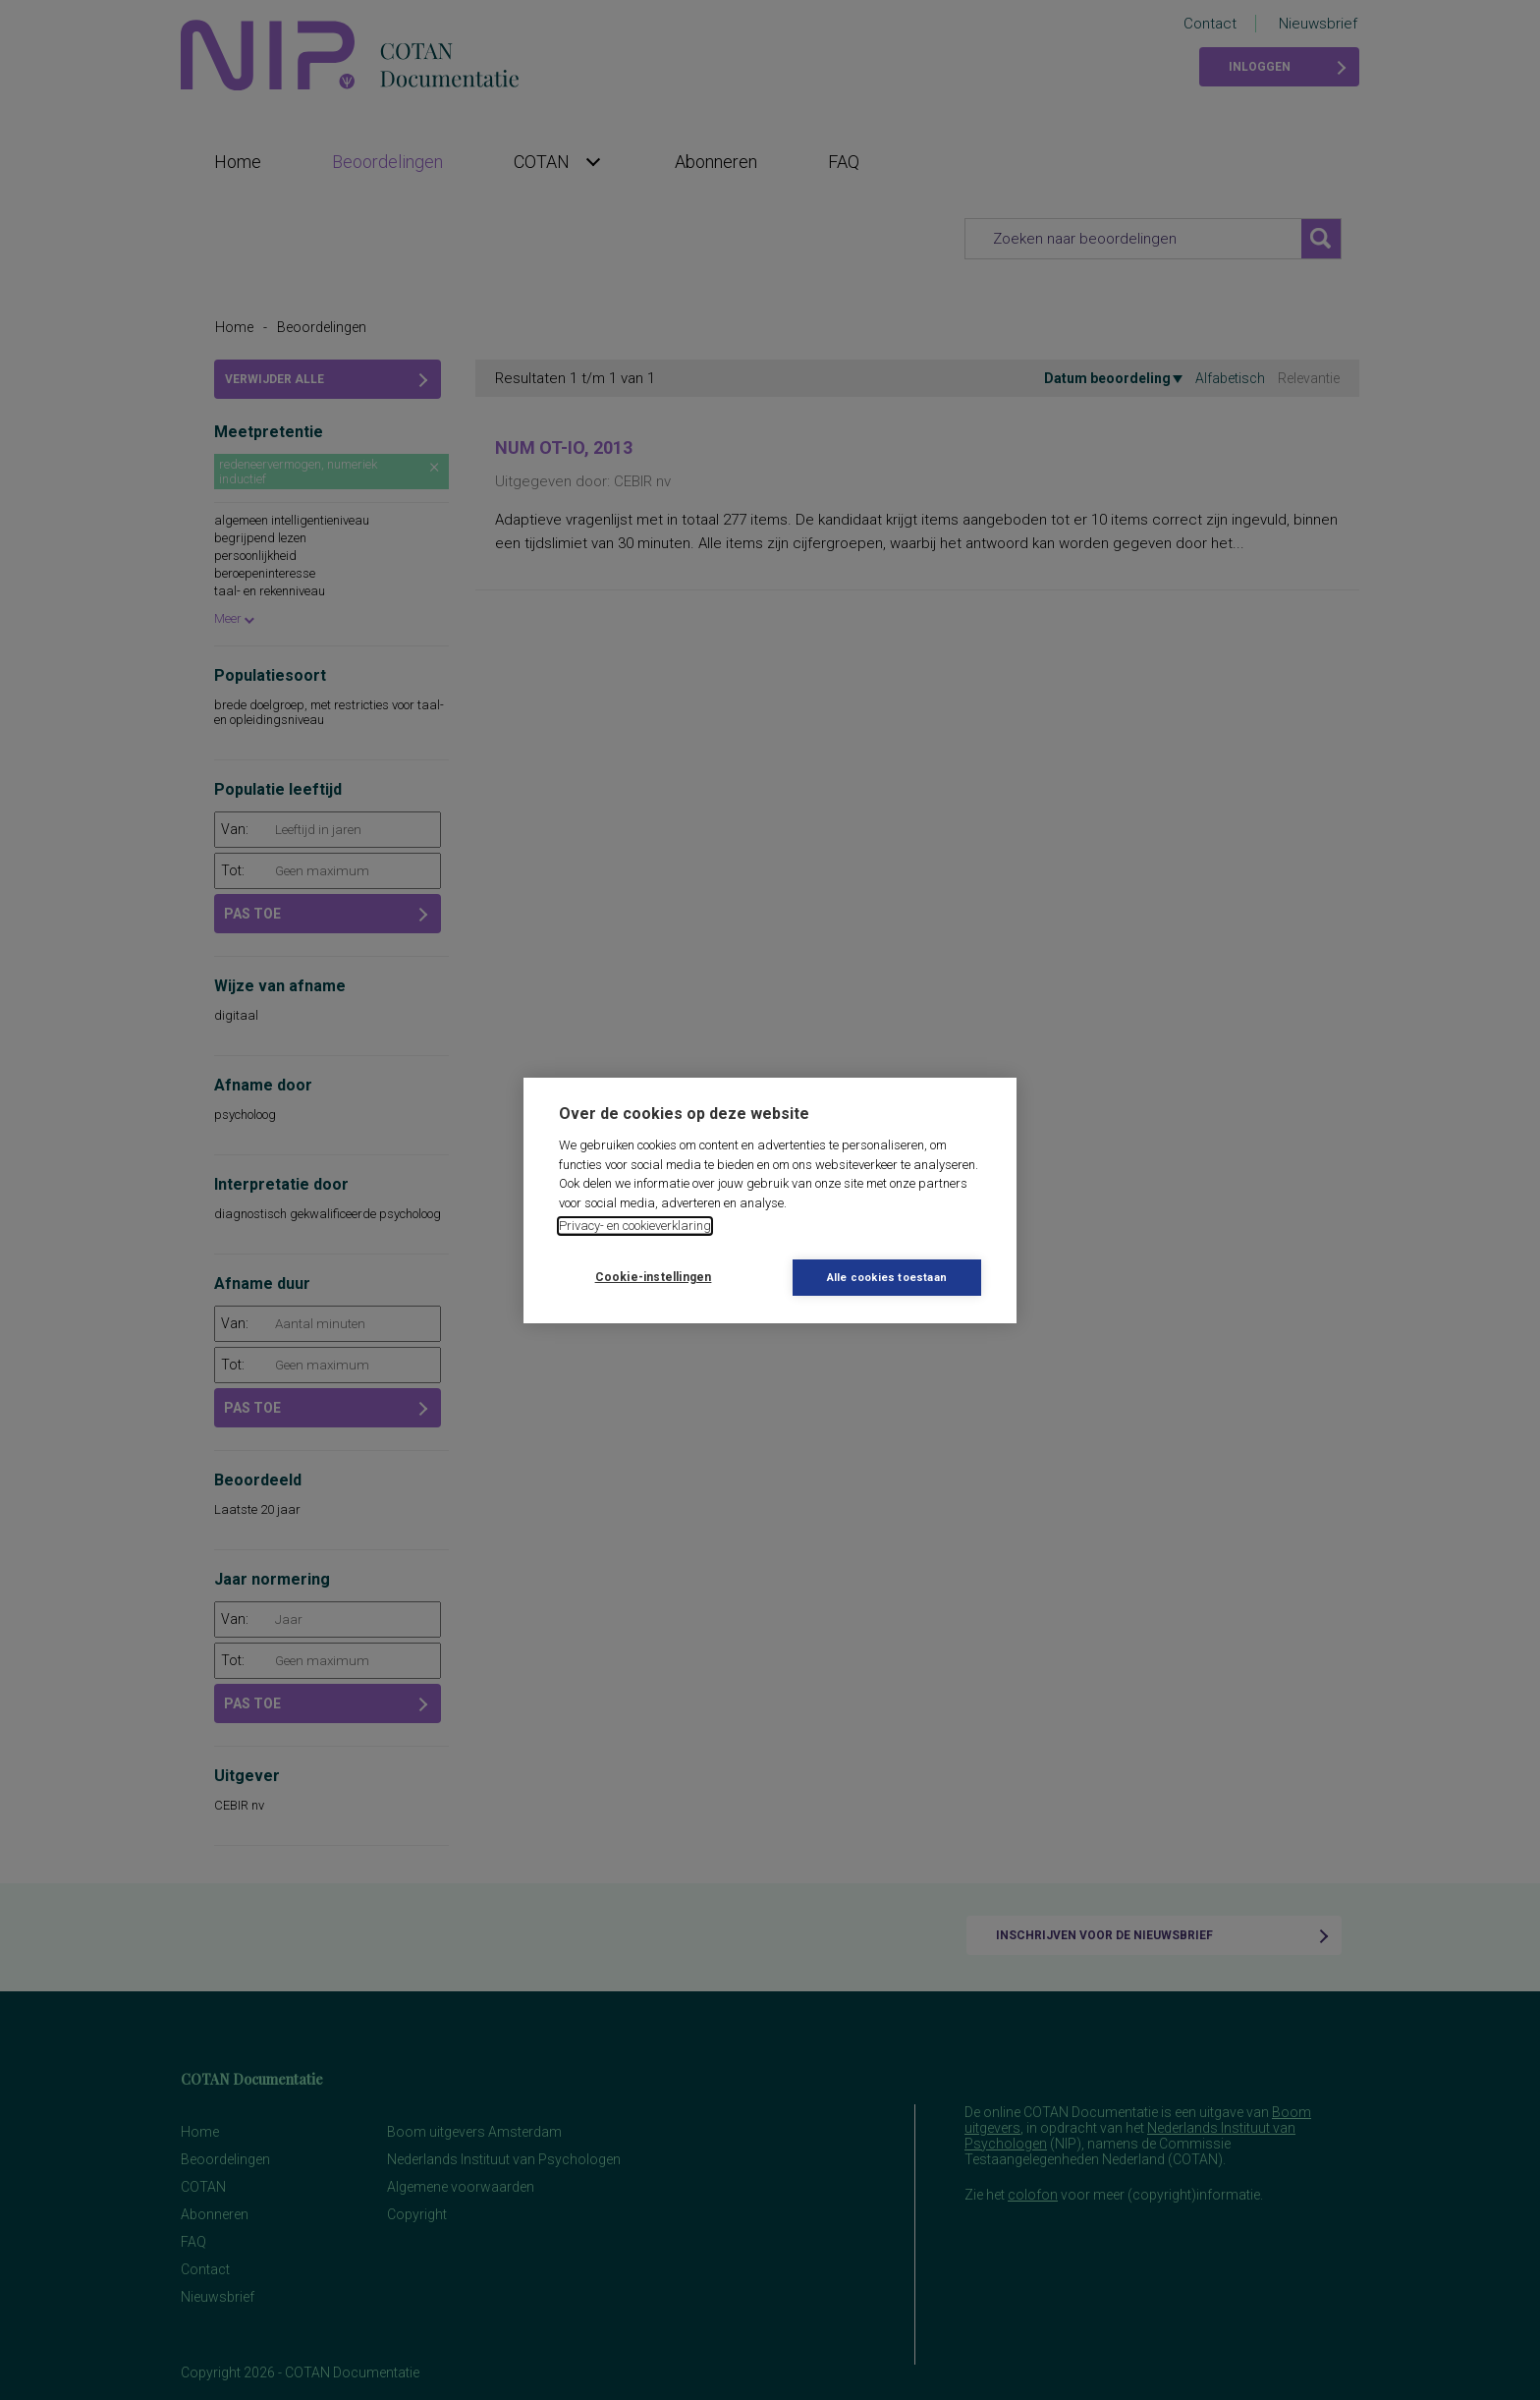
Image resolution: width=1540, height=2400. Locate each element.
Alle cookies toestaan (887, 1277)
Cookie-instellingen (653, 1277)
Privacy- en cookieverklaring (635, 1225)
